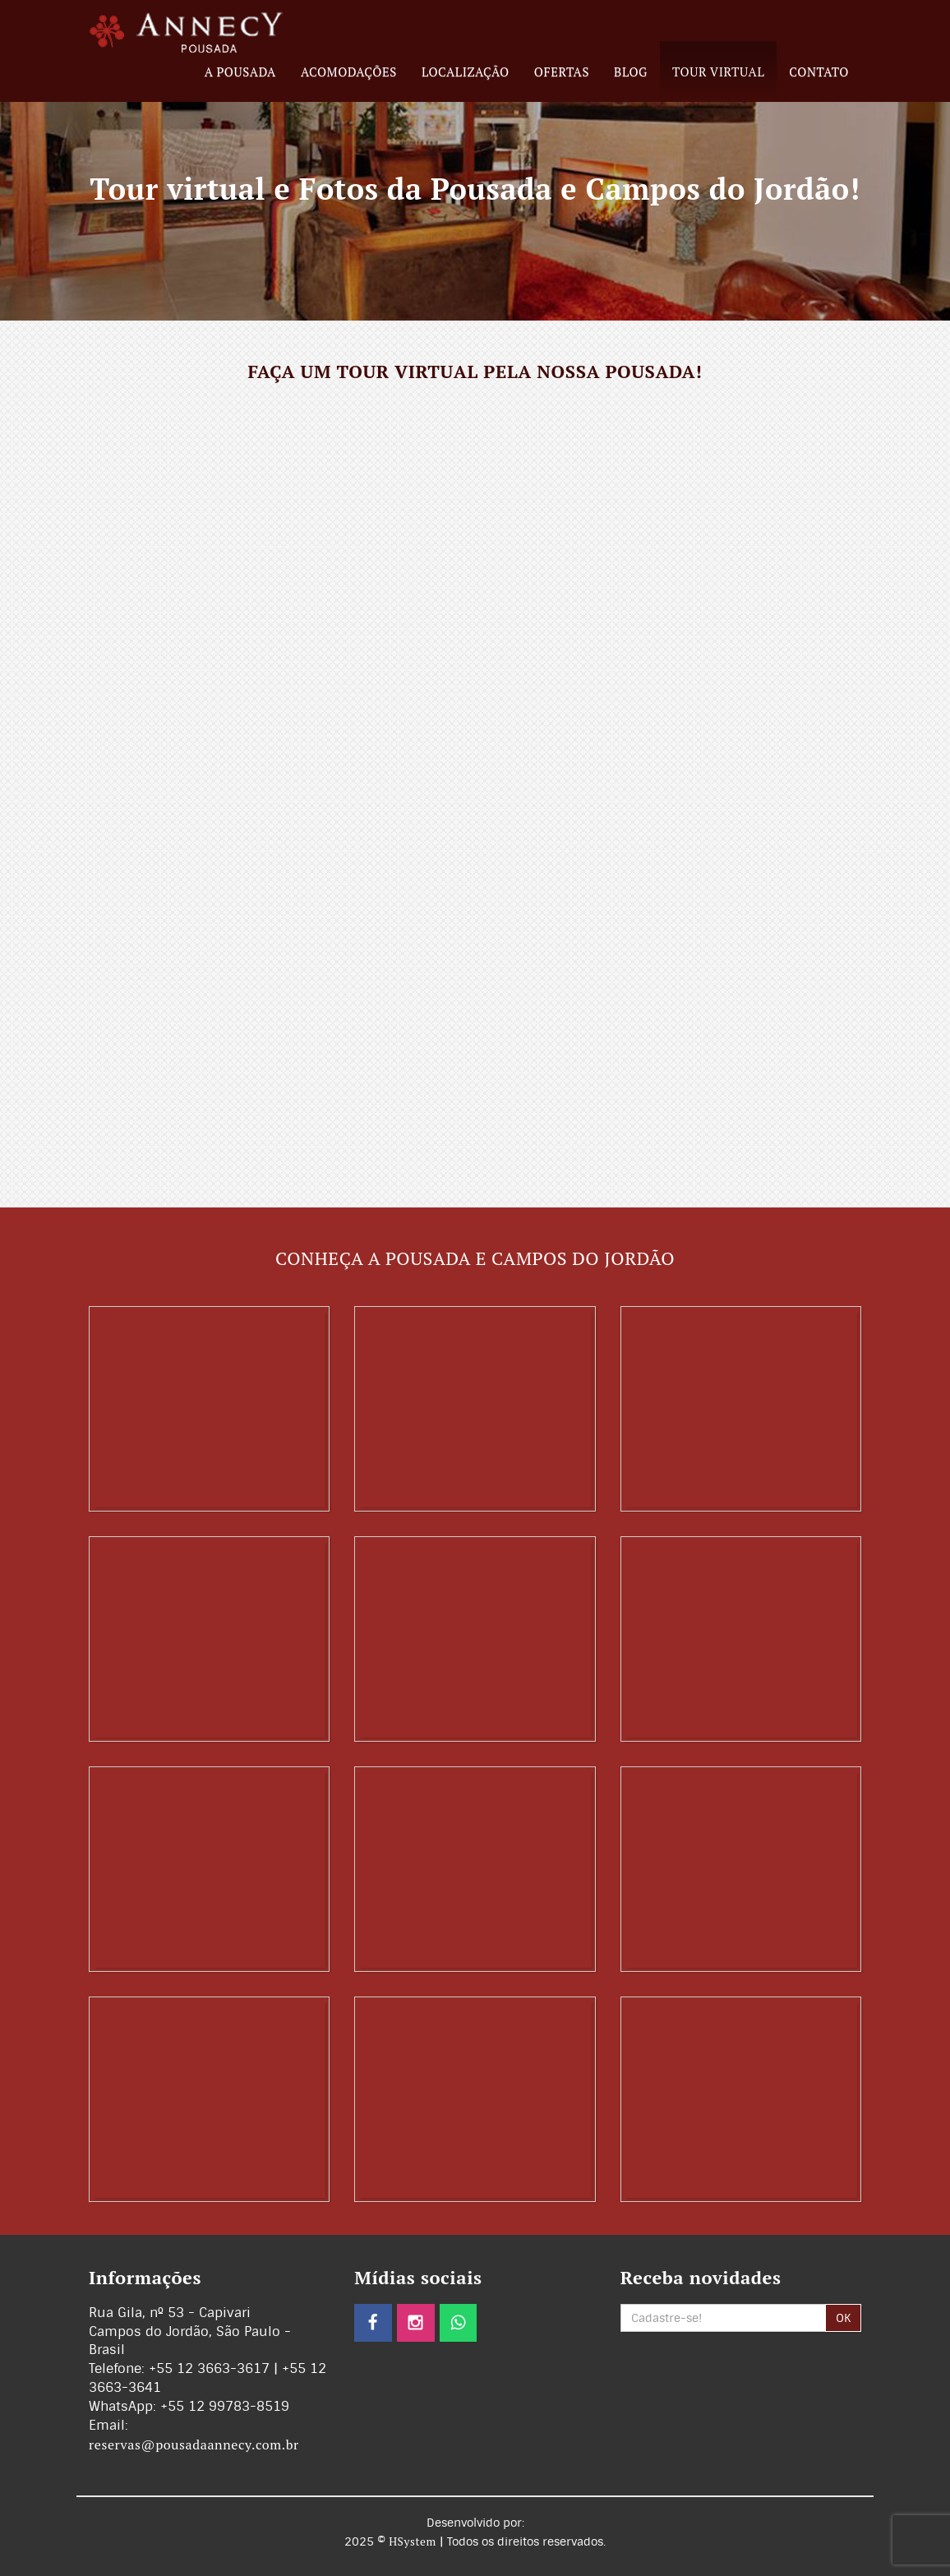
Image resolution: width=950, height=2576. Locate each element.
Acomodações (349, 71)
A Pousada (240, 71)
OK (843, 2318)
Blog (631, 71)
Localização (466, 71)
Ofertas (561, 71)
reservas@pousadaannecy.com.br (194, 2444)
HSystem (412, 2541)
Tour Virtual (718, 71)
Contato (819, 71)
